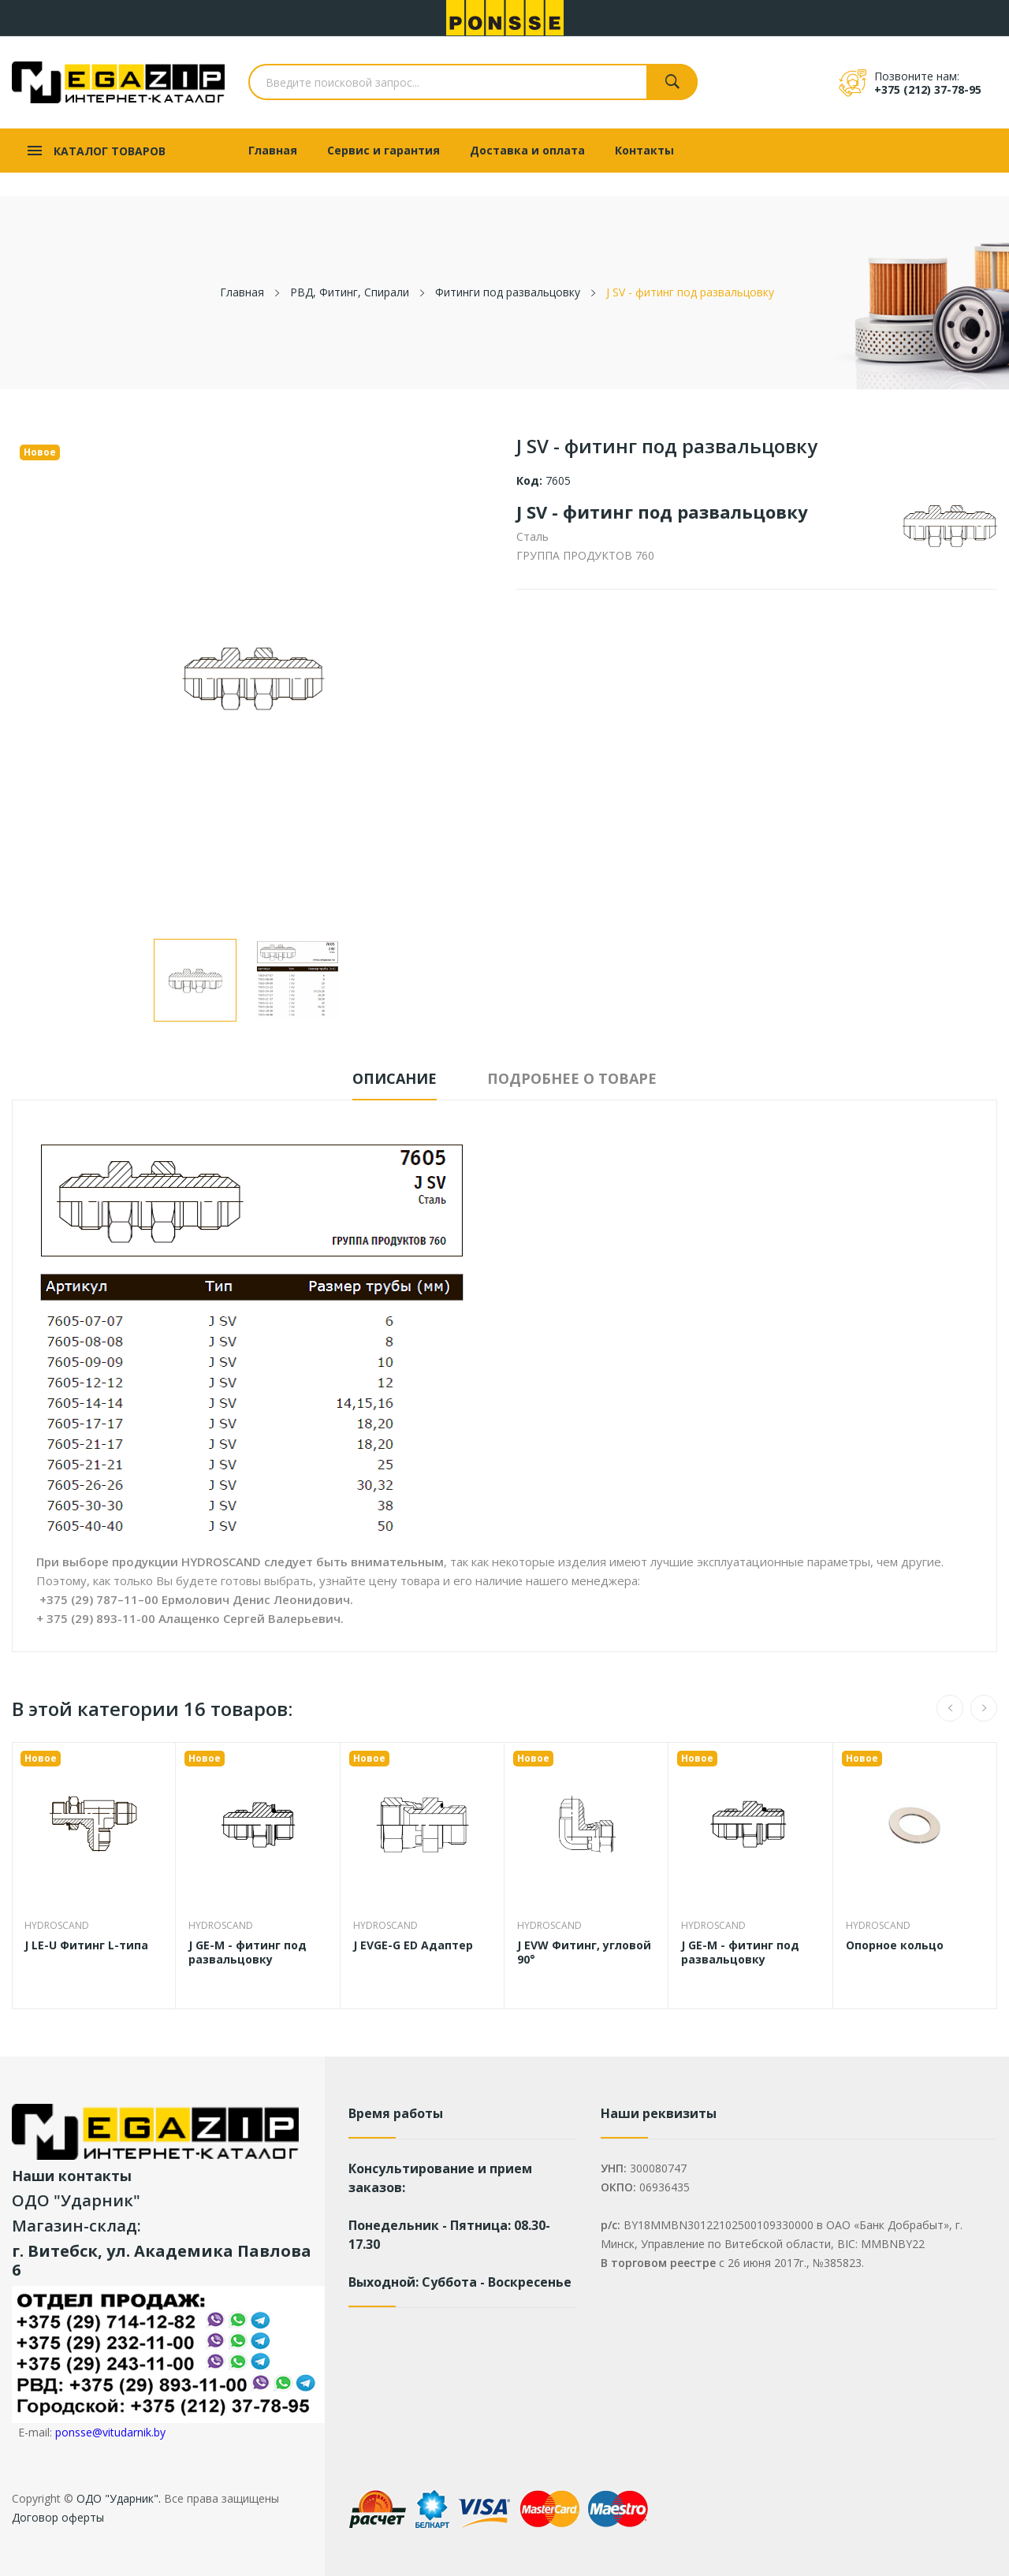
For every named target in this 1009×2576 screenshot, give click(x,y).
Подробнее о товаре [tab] (572, 1078)
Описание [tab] (394, 1078)
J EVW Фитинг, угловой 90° (584, 1952)
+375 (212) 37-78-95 (927, 89)
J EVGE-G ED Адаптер (413, 1945)
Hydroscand (56, 1925)
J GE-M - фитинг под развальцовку (247, 1952)
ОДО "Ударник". (117, 2498)
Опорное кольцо (895, 1945)
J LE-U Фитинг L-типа (86, 1945)
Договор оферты (58, 2517)
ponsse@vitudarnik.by (110, 2432)
